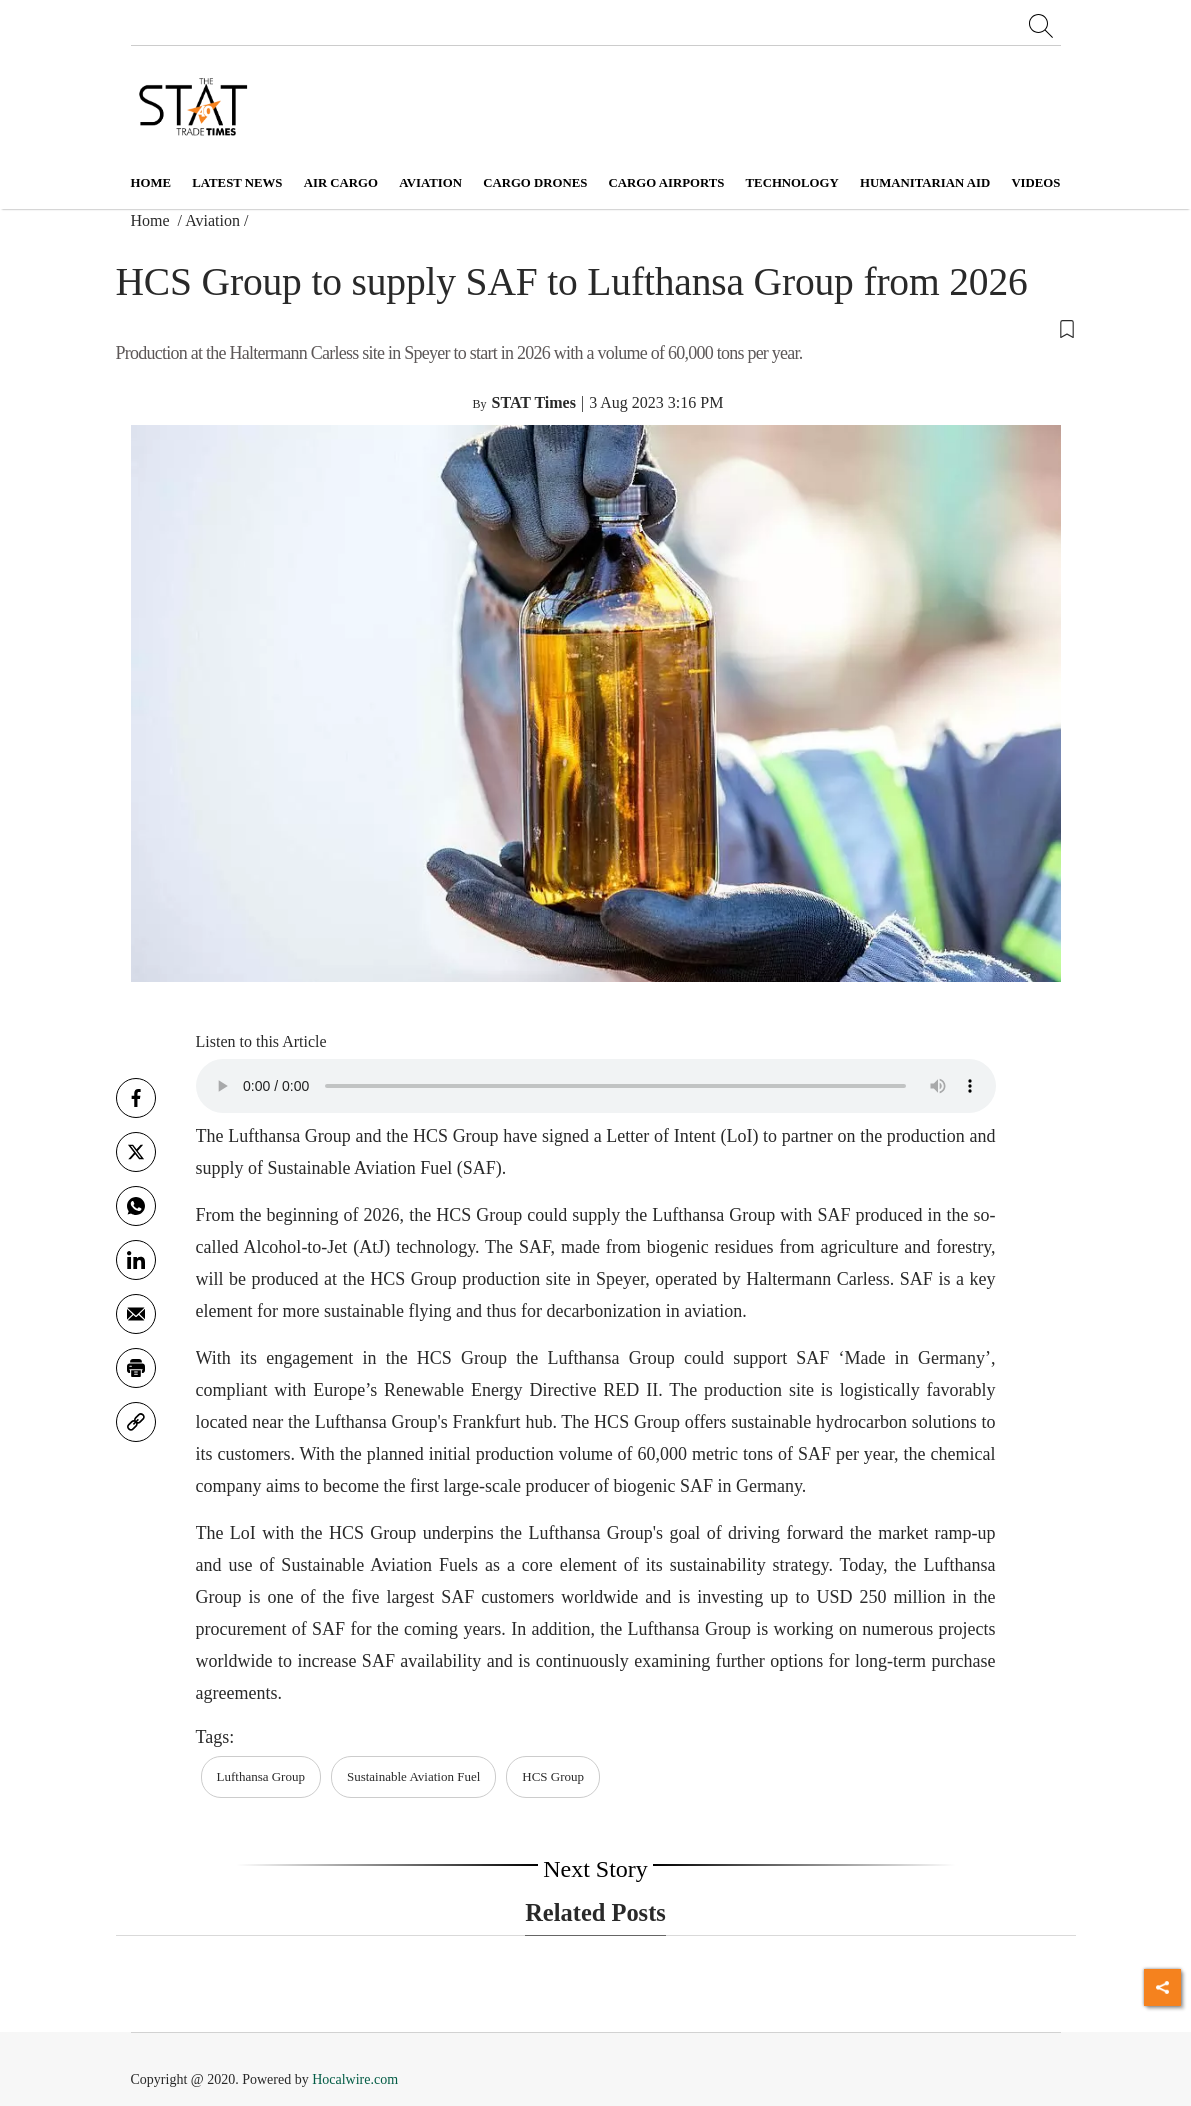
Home (151, 183)
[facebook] (136, 1098)
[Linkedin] (136, 1260)
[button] (596, 328)
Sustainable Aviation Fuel (413, 1776)
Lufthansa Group (261, 1776)
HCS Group (553, 1776)
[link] (136, 1422)
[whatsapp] (136, 1206)
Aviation (212, 220)
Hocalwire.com (355, 2079)
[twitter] (136, 1152)
